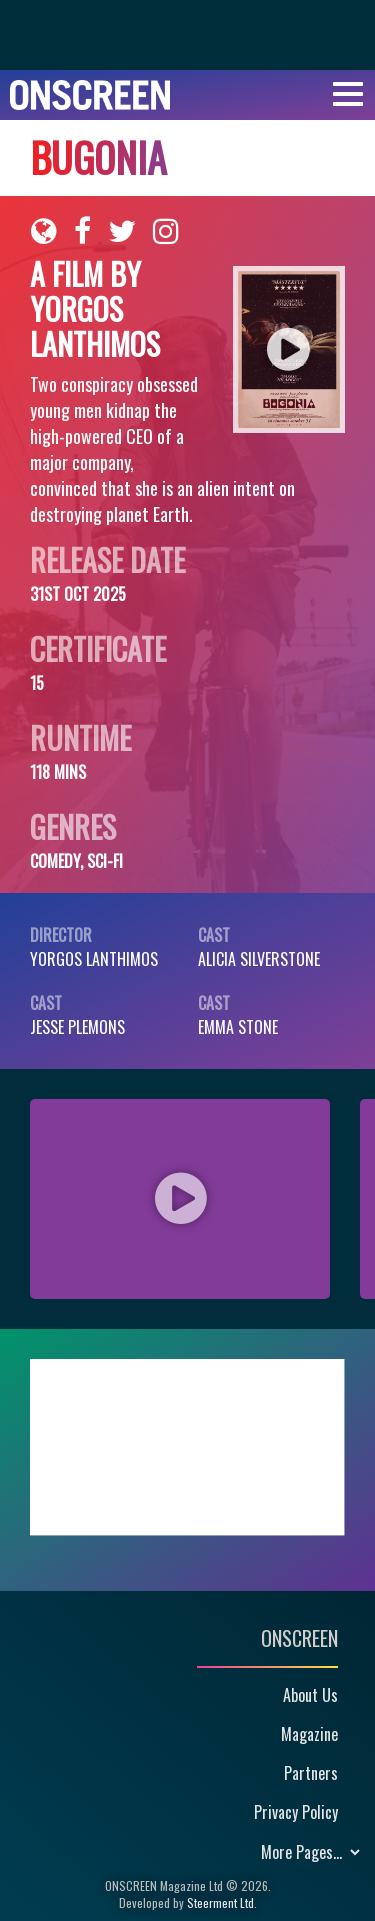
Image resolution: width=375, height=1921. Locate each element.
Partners (311, 1773)
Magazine (309, 1734)
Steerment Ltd (220, 1902)
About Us (310, 1695)
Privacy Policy (296, 1812)
